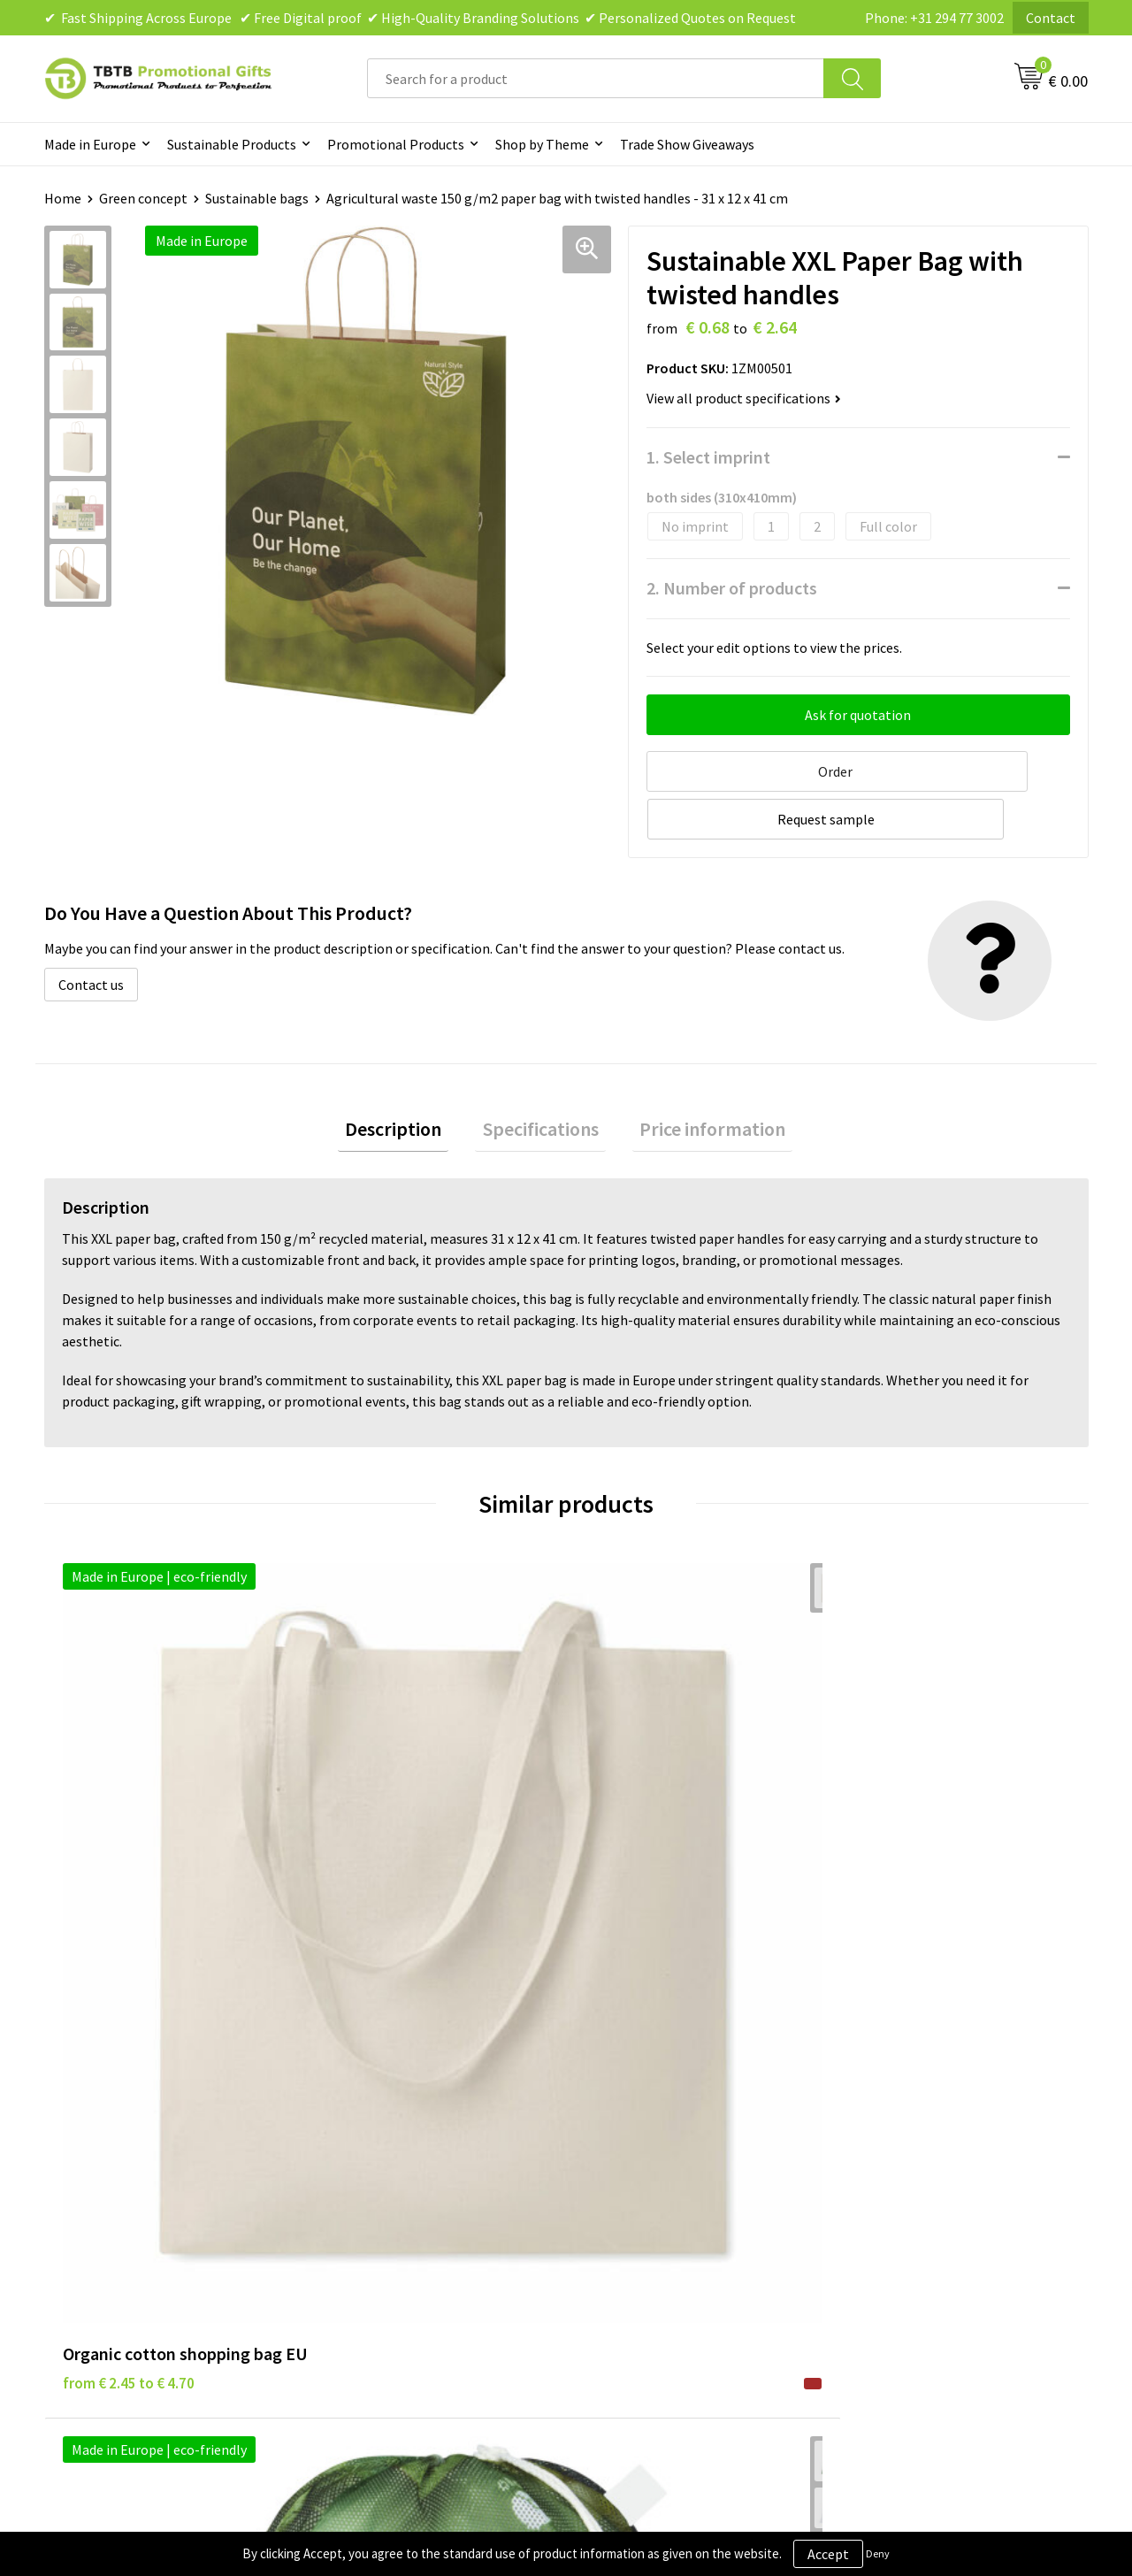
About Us (873, 2088)
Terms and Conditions (654, 2168)
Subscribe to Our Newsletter (674, 2222)
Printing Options (380, 2168)
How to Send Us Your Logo (407, 2222)
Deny (878, 2553)
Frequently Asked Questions (413, 2088)
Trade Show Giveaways (687, 144)
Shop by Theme (542, 144)
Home (62, 198)
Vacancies (875, 2114)
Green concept (143, 198)
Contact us (91, 930)
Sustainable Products (231, 144)
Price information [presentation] (698, 1077)
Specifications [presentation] (541, 1077)
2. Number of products (731, 588)
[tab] (408, 1078)
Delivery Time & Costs (395, 2114)
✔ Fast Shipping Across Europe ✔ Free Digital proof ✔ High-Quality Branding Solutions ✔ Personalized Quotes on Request (420, 18)
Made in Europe (90, 144)
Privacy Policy (629, 2114)
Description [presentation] (408, 1077)
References (880, 2141)
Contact (1050, 18)
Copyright (618, 2195)
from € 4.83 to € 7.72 (650, 1826)
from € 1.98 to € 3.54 (389, 1826)
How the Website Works (401, 2141)
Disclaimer (620, 2141)
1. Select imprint (708, 457)
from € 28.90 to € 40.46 (919, 1826)
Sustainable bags (257, 198)
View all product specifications (743, 398)
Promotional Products (395, 144)
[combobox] (595, 78)
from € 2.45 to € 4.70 (129, 1826)
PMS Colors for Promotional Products (444, 2195)
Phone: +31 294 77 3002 (934, 18)
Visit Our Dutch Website (917, 2168)
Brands (609, 2088)
